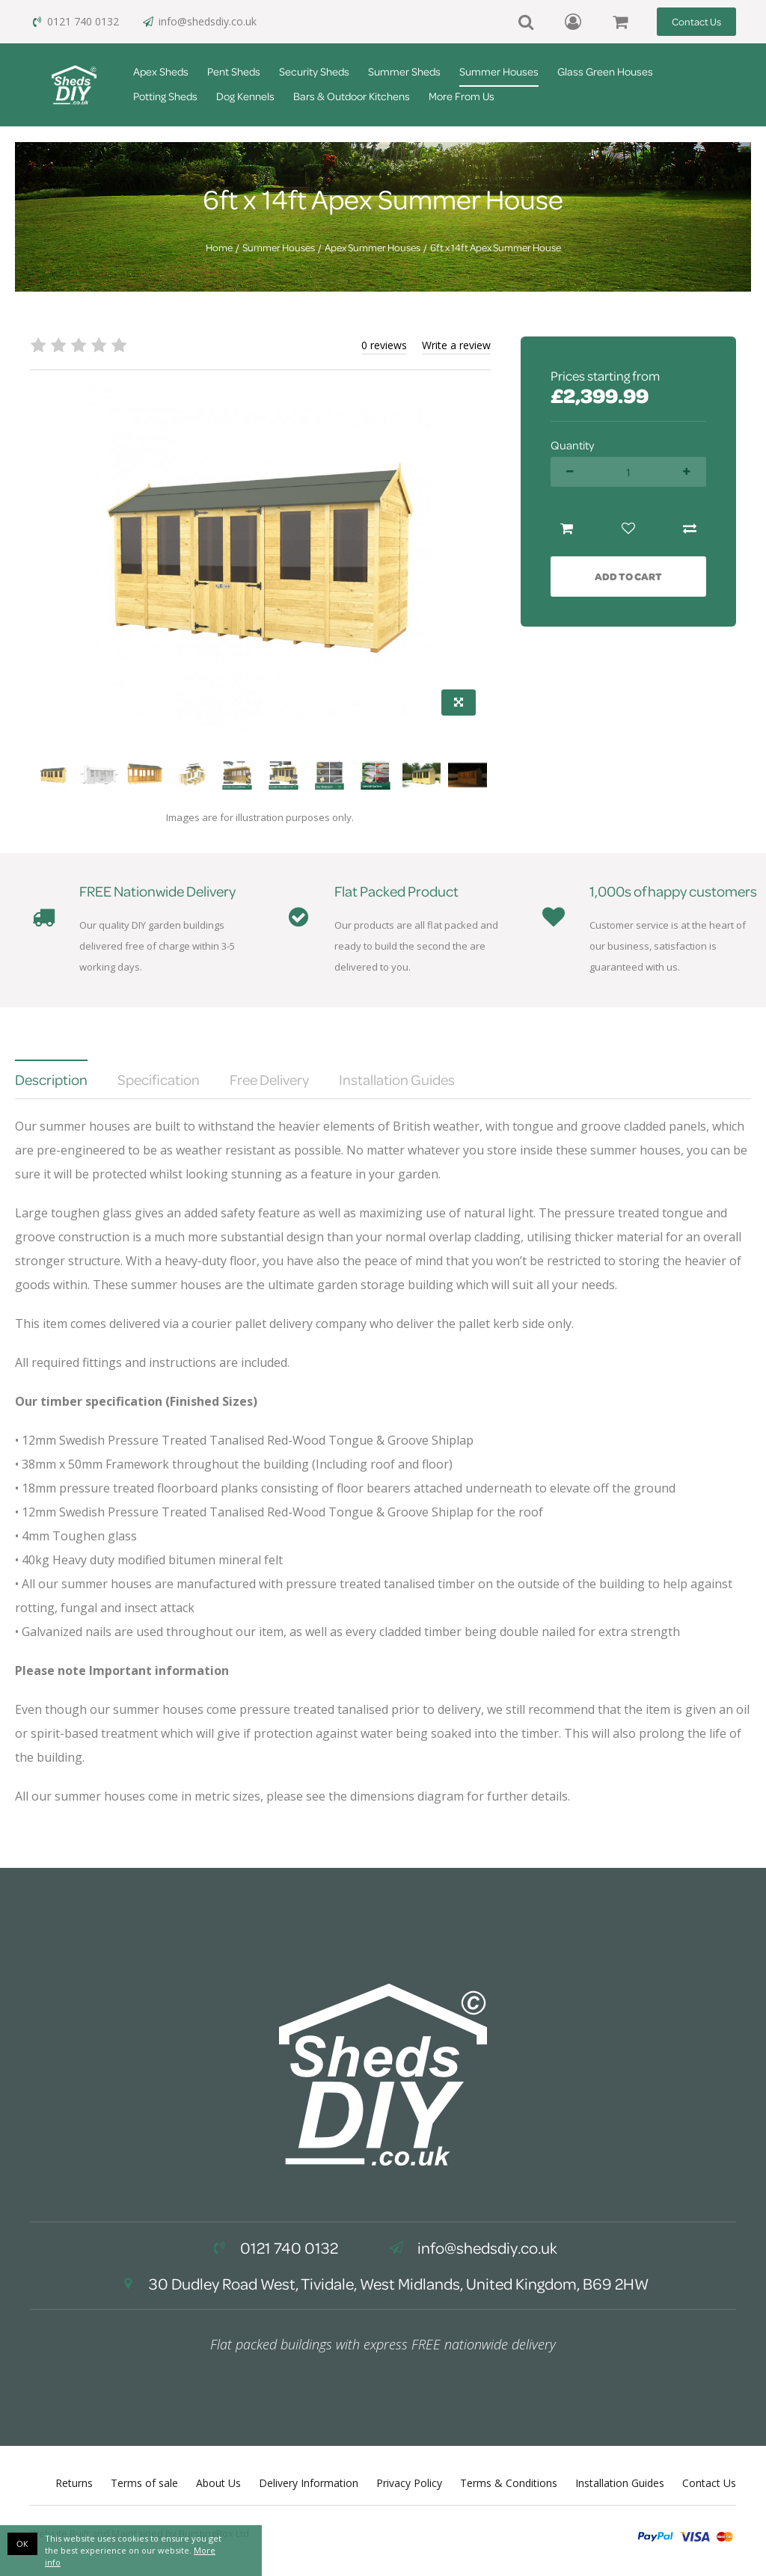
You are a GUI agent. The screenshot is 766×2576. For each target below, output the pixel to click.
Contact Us (696, 21)
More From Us (461, 96)
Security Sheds (314, 71)
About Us (218, 2483)
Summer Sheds (404, 71)
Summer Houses (499, 71)
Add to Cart (628, 576)
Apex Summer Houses (372, 247)
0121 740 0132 (74, 21)
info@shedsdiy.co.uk (199, 21)
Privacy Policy (409, 2483)
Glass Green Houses (605, 71)
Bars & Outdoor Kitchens (351, 96)
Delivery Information (308, 2483)
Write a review (456, 345)
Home (219, 247)
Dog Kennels (245, 96)
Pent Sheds (233, 71)
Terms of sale (144, 2483)
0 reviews (384, 345)
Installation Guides (619, 2483)
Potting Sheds (165, 96)
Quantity (572, 445)
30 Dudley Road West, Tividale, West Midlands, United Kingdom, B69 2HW (383, 2283)
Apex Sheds (161, 71)
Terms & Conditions (508, 2483)
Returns (74, 2483)
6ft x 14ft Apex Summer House (495, 247)
